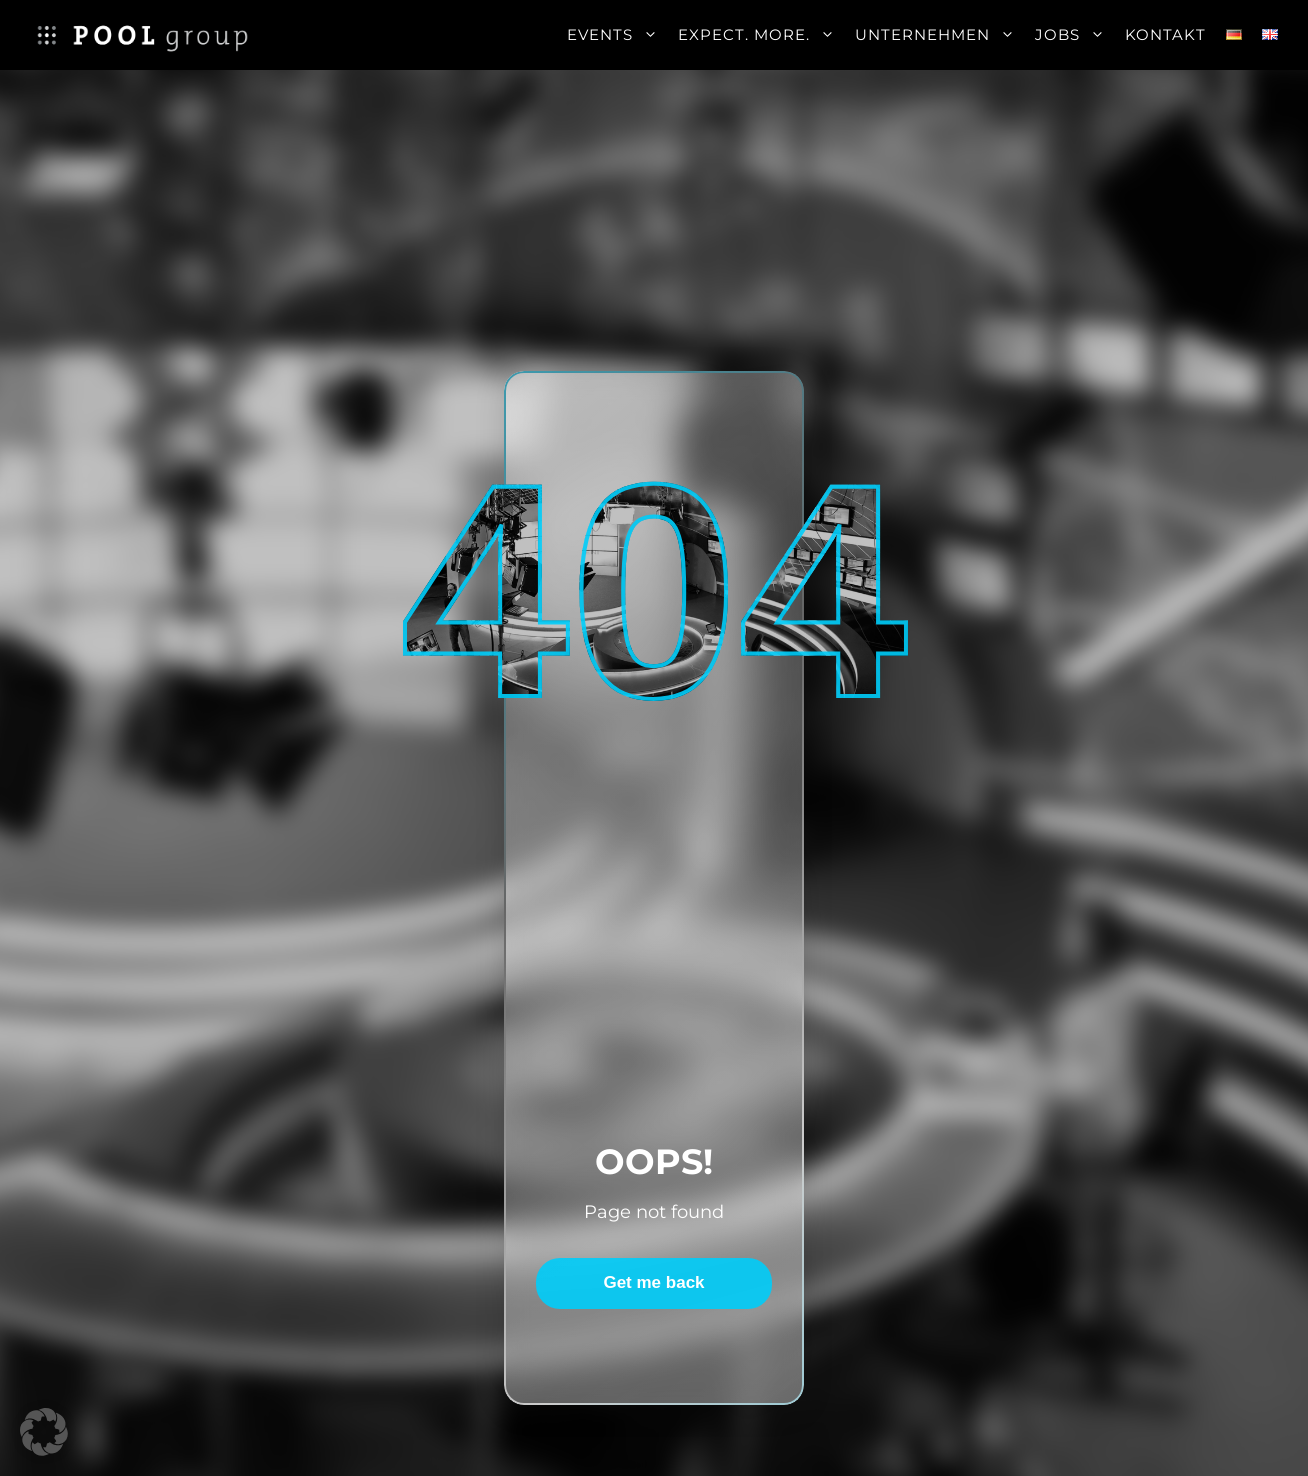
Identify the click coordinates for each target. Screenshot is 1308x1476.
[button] (44, 1432)
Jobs (1075, 35)
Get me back (653, 1282)
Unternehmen (940, 35)
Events (617, 35)
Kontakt (1165, 34)
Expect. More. (761, 35)
